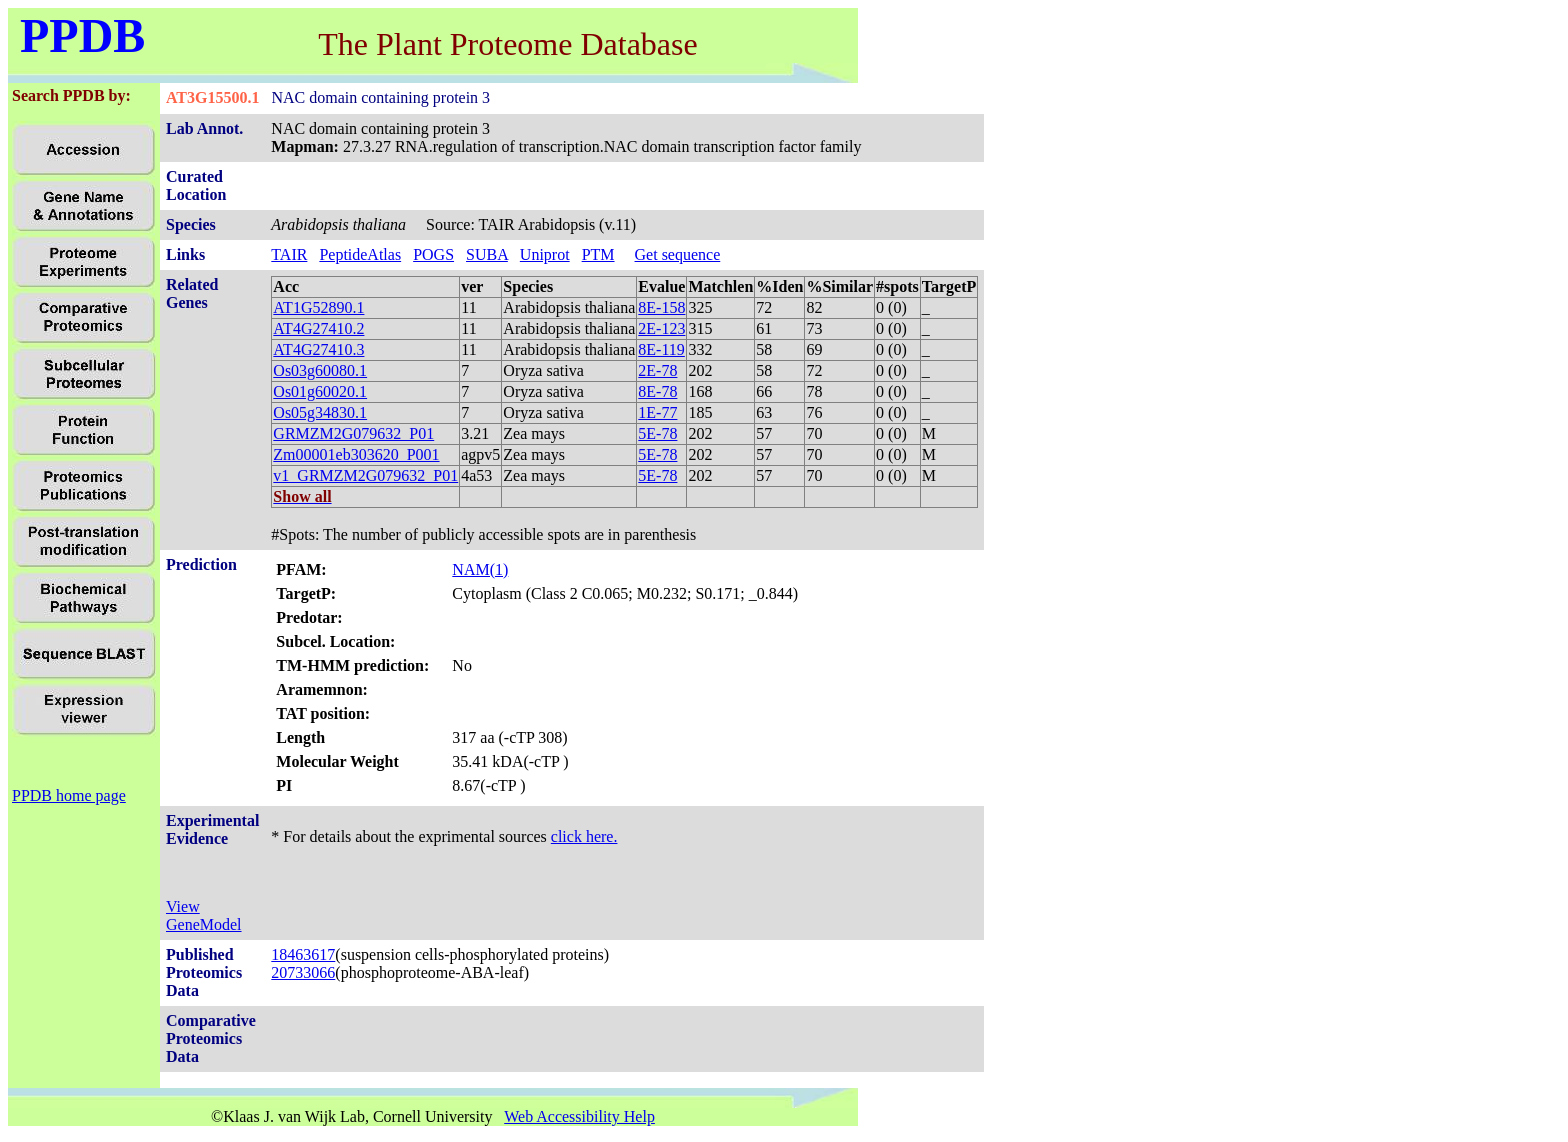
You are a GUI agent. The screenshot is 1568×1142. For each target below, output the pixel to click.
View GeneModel (204, 915)
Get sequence (678, 254)
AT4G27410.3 (318, 349)
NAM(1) (480, 569)
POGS (433, 254)
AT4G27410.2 (318, 328)
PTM (598, 254)
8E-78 (657, 391)
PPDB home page (69, 795)
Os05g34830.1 (320, 412)
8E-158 (661, 307)
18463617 (303, 954)
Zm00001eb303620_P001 (356, 454)
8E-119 (661, 349)
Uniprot (545, 254)
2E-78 (657, 370)
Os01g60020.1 (320, 391)
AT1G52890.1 (318, 307)
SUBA (487, 254)
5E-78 (657, 433)
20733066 (303, 972)
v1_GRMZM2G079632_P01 (365, 475)
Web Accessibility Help (579, 1116)
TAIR (289, 254)
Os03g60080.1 (320, 370)
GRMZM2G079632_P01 (353, 433)
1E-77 (657, 412)
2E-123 (661, 328)
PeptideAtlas (360, 254)
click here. (584, 836)
